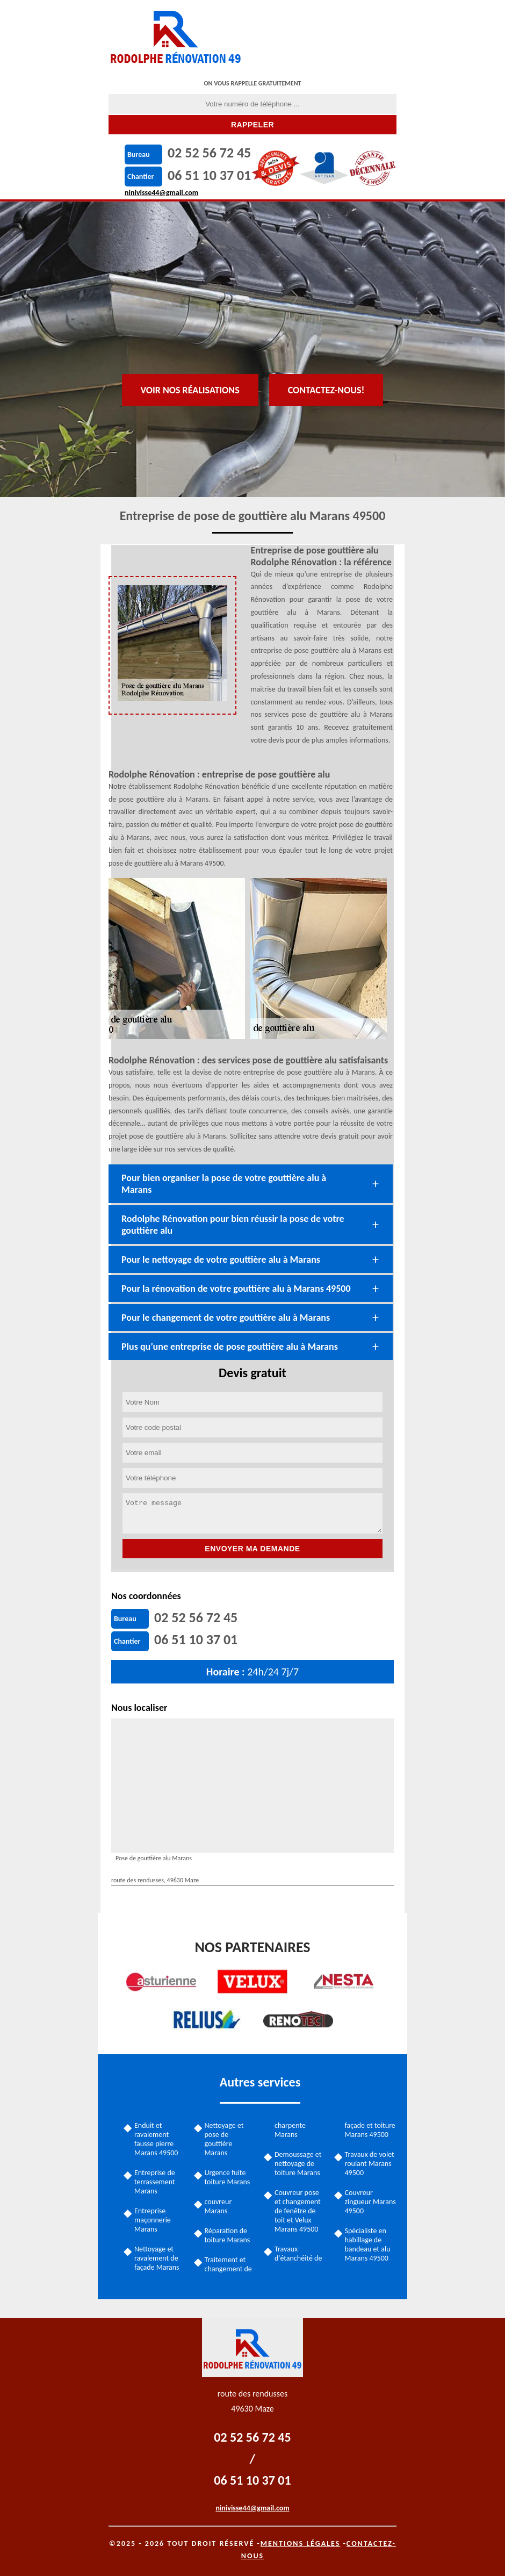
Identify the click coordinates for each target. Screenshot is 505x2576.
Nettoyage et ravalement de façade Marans (156, 2258)
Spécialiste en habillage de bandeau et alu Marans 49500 (368, 2244)
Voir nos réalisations (190, 390)
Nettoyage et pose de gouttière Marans (224, 2139)
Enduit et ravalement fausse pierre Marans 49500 (156, 2139)
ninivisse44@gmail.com (161, 192)
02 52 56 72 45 (209, 152)
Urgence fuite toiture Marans (227, 2177)
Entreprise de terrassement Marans (154, 2182)
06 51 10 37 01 (209, 175)
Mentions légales (301, 2543)
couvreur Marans (218, 2206)
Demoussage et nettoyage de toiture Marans (298, 2163)
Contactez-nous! (326, 390)
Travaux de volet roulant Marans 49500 (369, 2163)
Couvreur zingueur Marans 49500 (370, 2201)
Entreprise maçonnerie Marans (152, 2220)
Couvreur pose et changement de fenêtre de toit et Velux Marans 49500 (298, 2211)
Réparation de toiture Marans (227, 2235)
